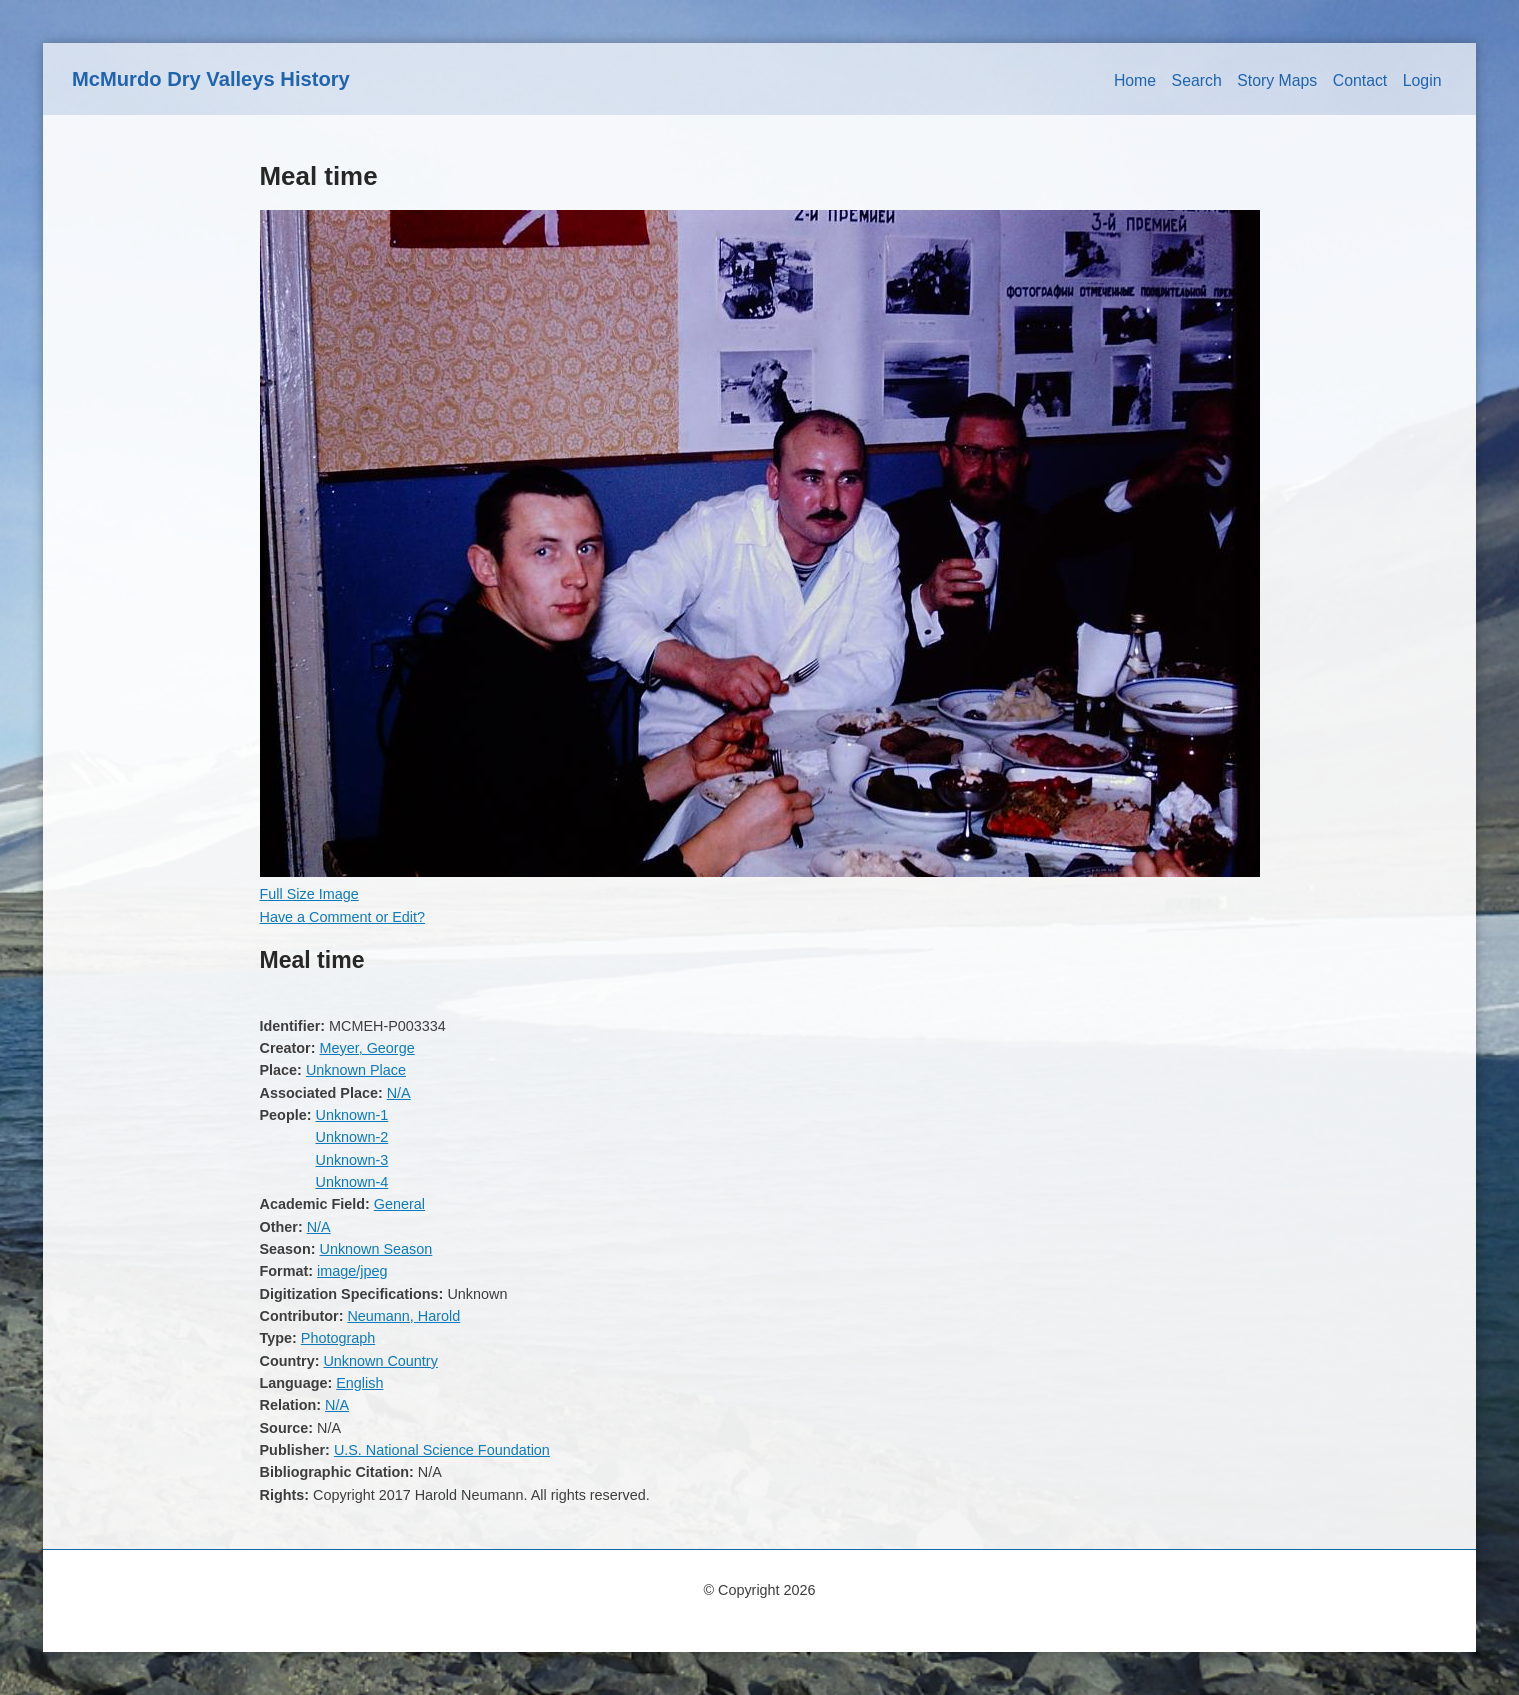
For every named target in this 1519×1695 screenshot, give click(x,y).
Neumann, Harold (403, 1316)
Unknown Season (375, 1249)
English (359, 1383)
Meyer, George (366, 1048)
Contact (1360, 80)
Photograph (338, 1338)
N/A (399, 1093)
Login (1422, 80)
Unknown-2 (351, 1137)
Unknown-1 (351, 1115)
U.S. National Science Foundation (442, 1450)
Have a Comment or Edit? (343, 917)
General (399, 1204)
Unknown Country (380, 1361)
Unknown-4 (351, 1182)
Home (1135, 80)
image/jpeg (352, 1271)
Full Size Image (309, 894)
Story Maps (1277, 80)
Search (1197, 80)
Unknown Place (356, 1070)
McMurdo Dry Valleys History (211, 79)
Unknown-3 (351, 1160)
